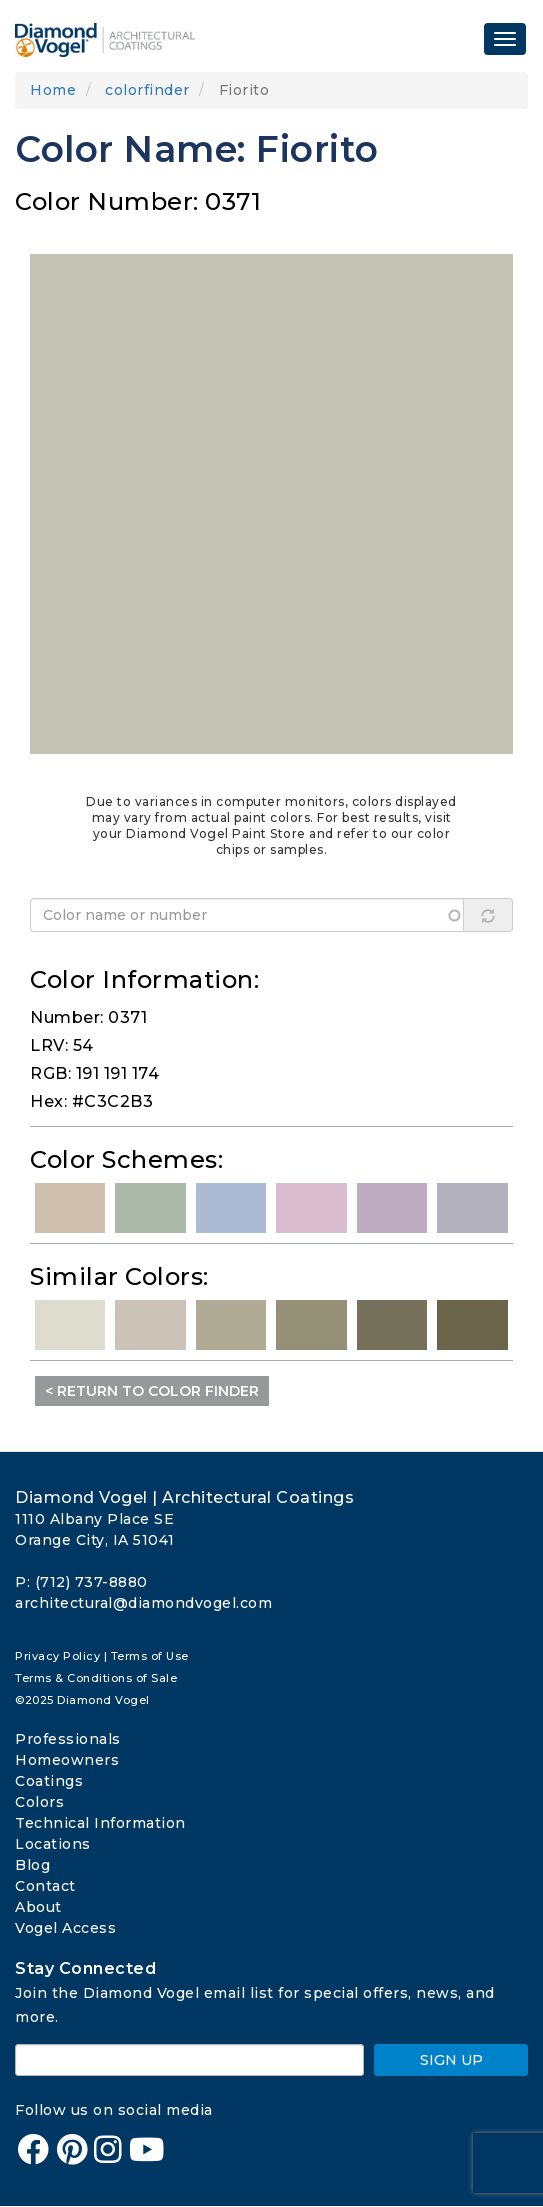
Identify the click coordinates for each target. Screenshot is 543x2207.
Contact (45, 1886)
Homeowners (67, 1760)
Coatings (49, 1781)
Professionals (68, 1739)
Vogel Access (65, 1928)
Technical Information (100, 1823)
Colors (39, 1802)
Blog (32, 1865)
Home (53, 90)
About (38, 1907)
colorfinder (147, 90)
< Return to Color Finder (152, 1391)
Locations (53, 1844)
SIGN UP (451, 2060)
